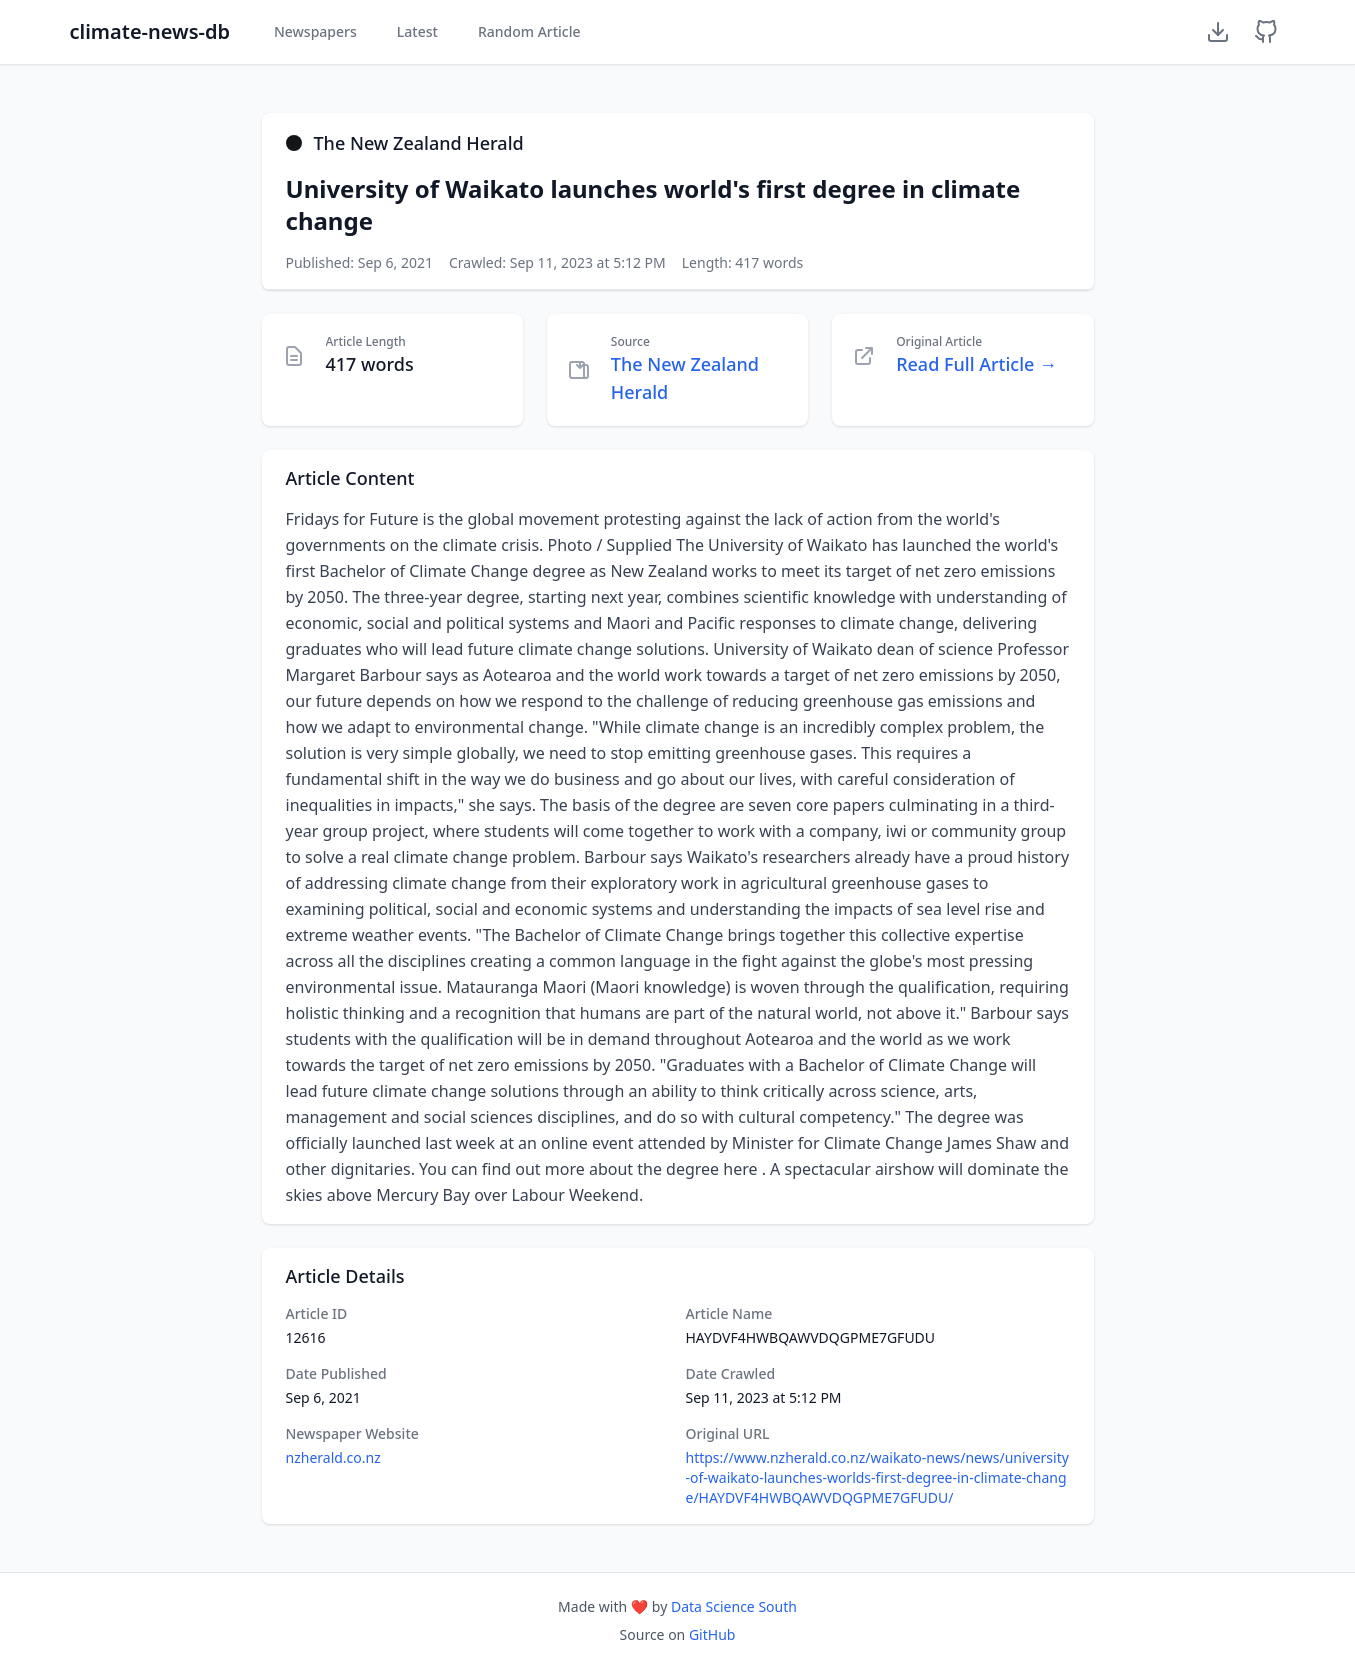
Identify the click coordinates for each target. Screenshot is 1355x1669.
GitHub (712, 1634)
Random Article (529, 31)
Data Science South (734, 1606)
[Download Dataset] (1218, 32)
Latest (417, 31)
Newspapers (315, 31)
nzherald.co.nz (333, 1457)
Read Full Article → (976, 364)
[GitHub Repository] (1266, 32)
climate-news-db (150, 31)
